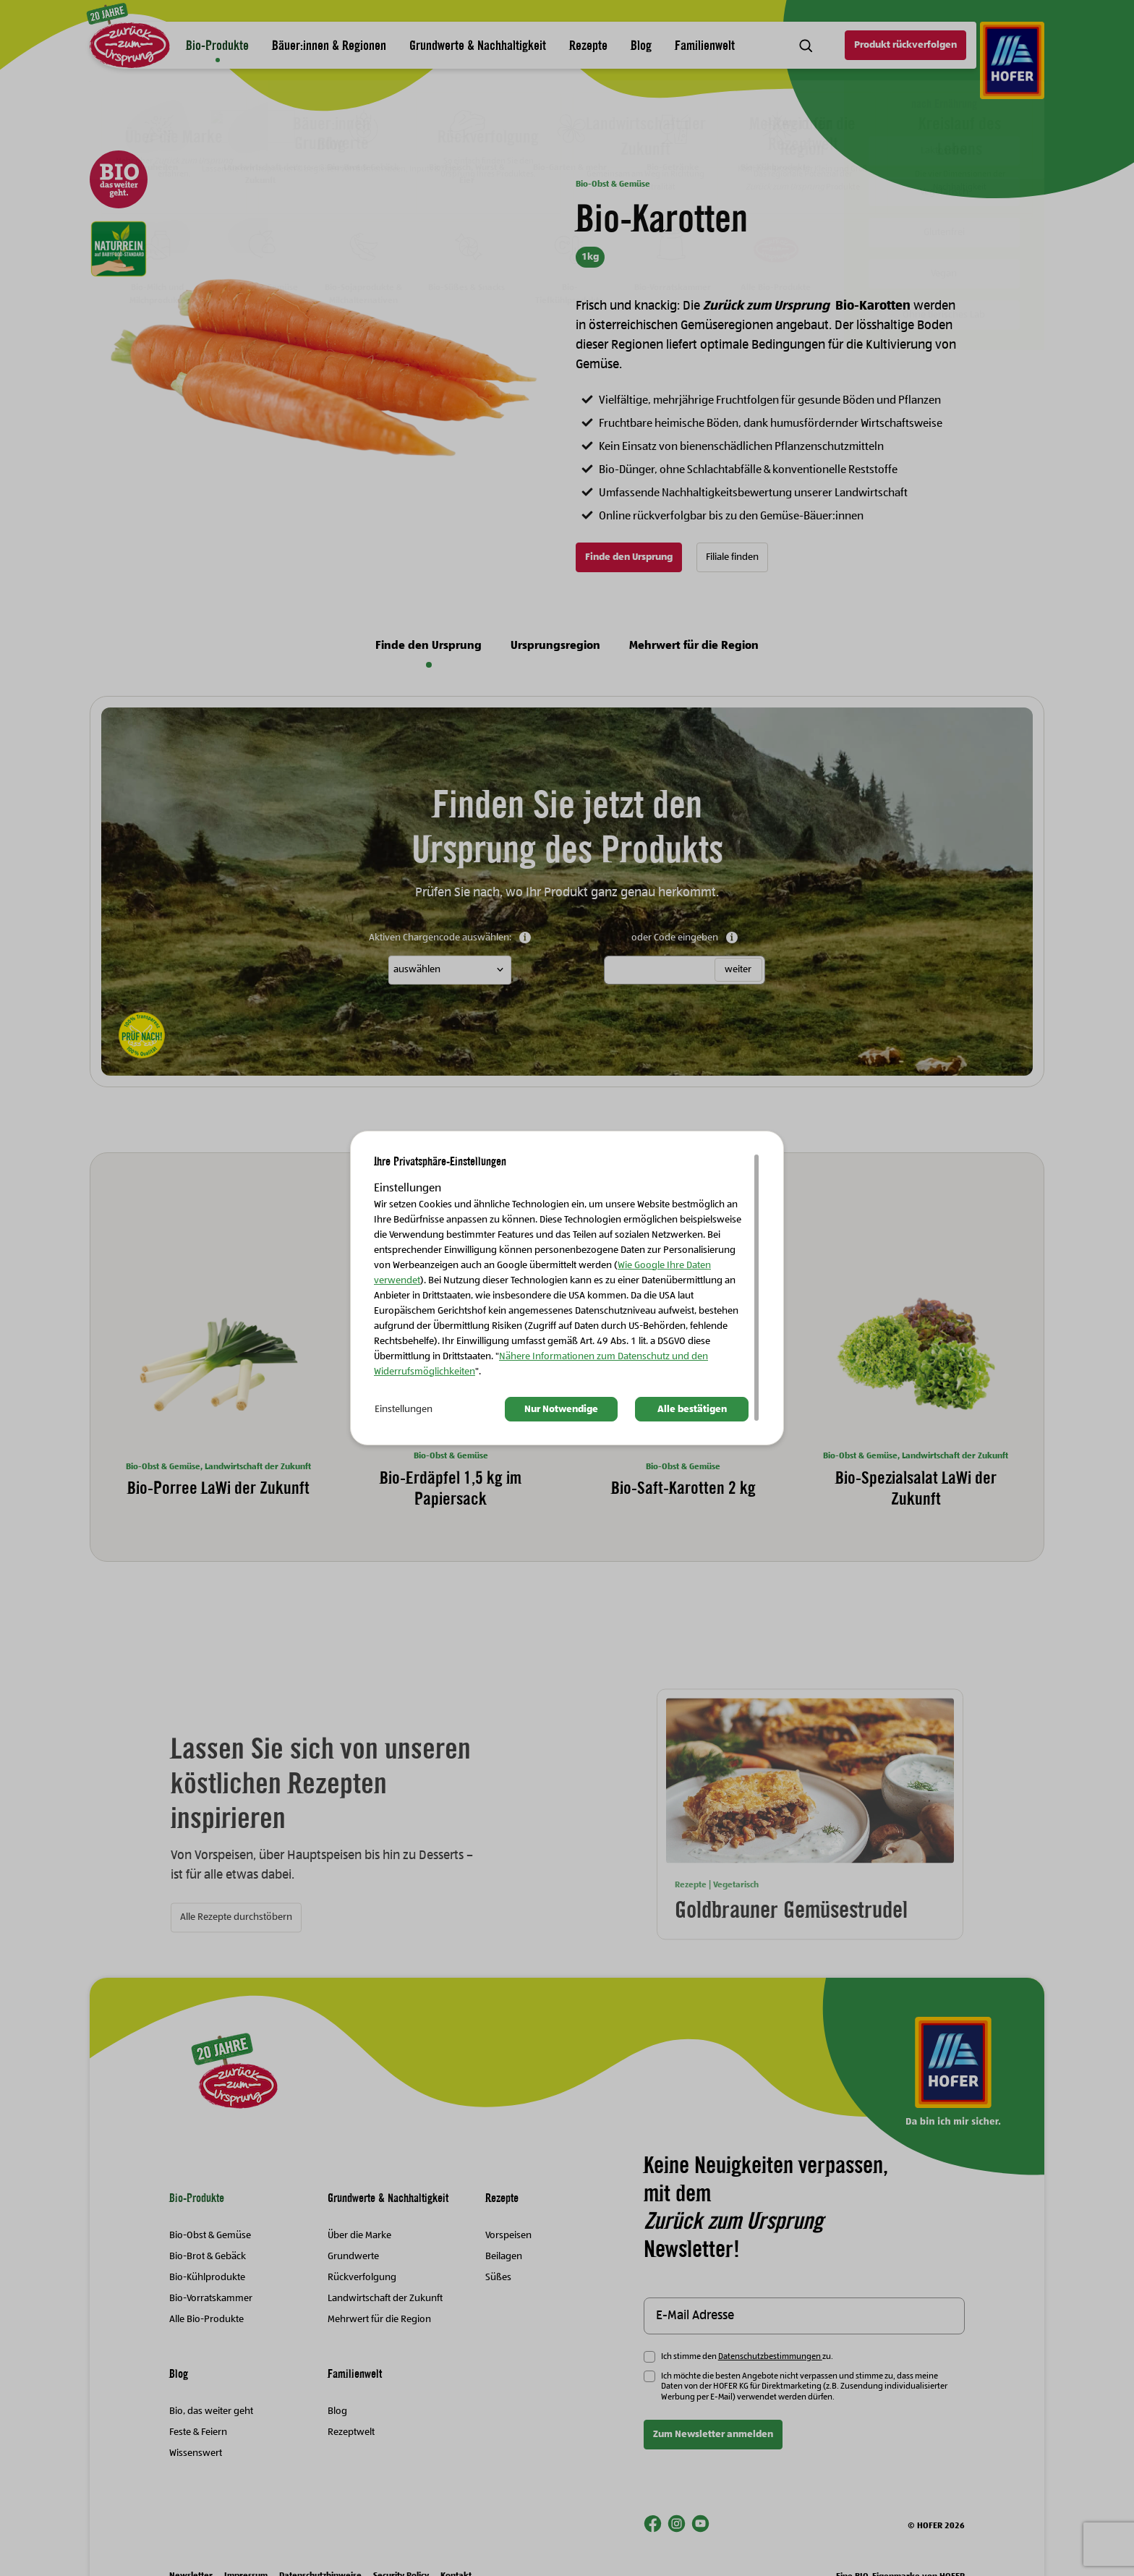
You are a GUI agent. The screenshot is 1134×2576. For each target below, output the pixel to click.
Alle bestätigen (692, 1409)
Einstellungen (403, 1409)
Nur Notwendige (561, 1409)
